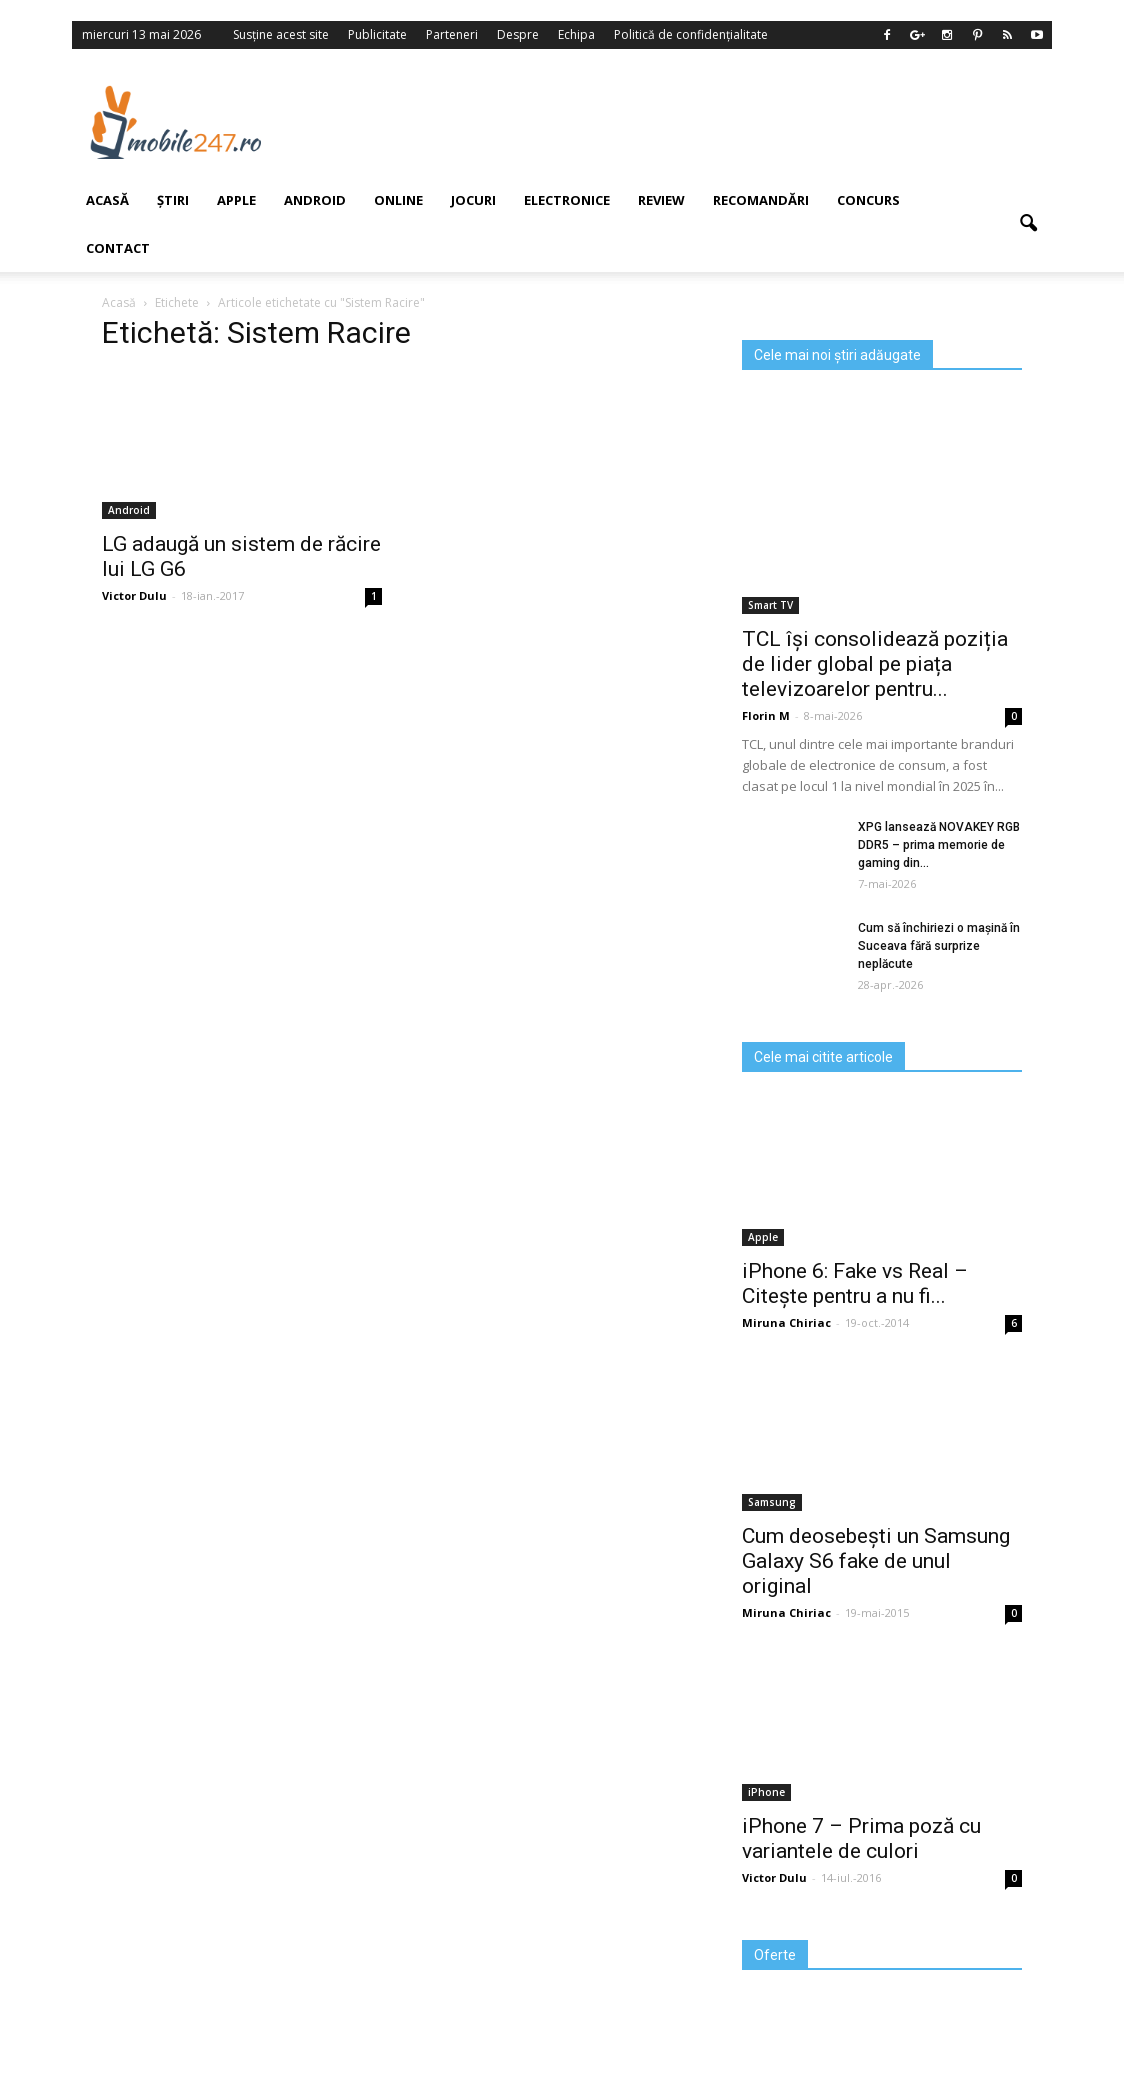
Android (315, 200)
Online (398, 200)
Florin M (766, 715)
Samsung (772, 1502)
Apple (236, 200)
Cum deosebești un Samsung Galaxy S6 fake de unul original (876, 1561)
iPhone (766, 1792)
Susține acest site (281, 34)
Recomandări (761, 200)
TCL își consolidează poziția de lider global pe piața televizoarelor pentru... (875, 664)
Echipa (576, 34)
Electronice (567, 200)
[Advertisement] (681, 122)
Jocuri (473, 200)
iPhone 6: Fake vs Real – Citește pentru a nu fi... (855, 1283)
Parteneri (452, 34)
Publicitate (377, 34)
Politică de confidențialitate (691, 34)
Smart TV (770, 605)
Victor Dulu (774, 1877)
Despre (518, 34)
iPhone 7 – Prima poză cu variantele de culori (861, 1838)
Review (661, 200)
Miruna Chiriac (786, 1322)
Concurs (868, 200)
